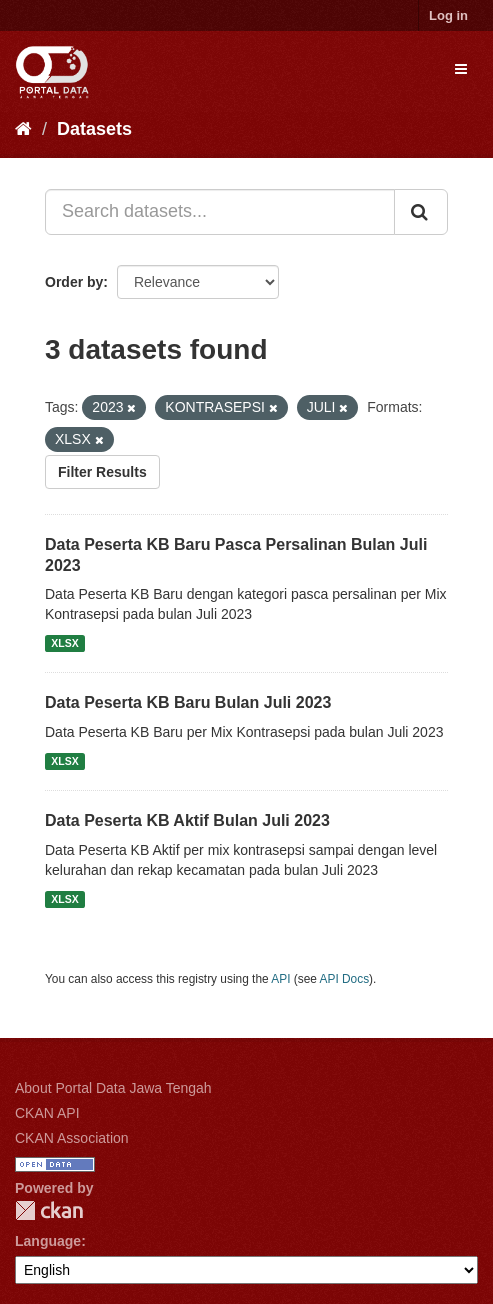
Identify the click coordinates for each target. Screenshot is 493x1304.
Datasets (94, 129)
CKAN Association (72, 1138)
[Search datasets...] (220, 212)
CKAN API (47, 1113)
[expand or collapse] (461, 69)
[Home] (23, 129)
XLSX (64, 643)
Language (48, 1241)
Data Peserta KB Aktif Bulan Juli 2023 (187, 820)
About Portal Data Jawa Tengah (113, 1088)
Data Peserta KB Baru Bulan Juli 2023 (188, 702)
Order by (74, 282)
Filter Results (102, 472)
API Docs (345, 979)
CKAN (49, 1210)
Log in (448, 15)
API (280, 979)
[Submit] (421, 212)
